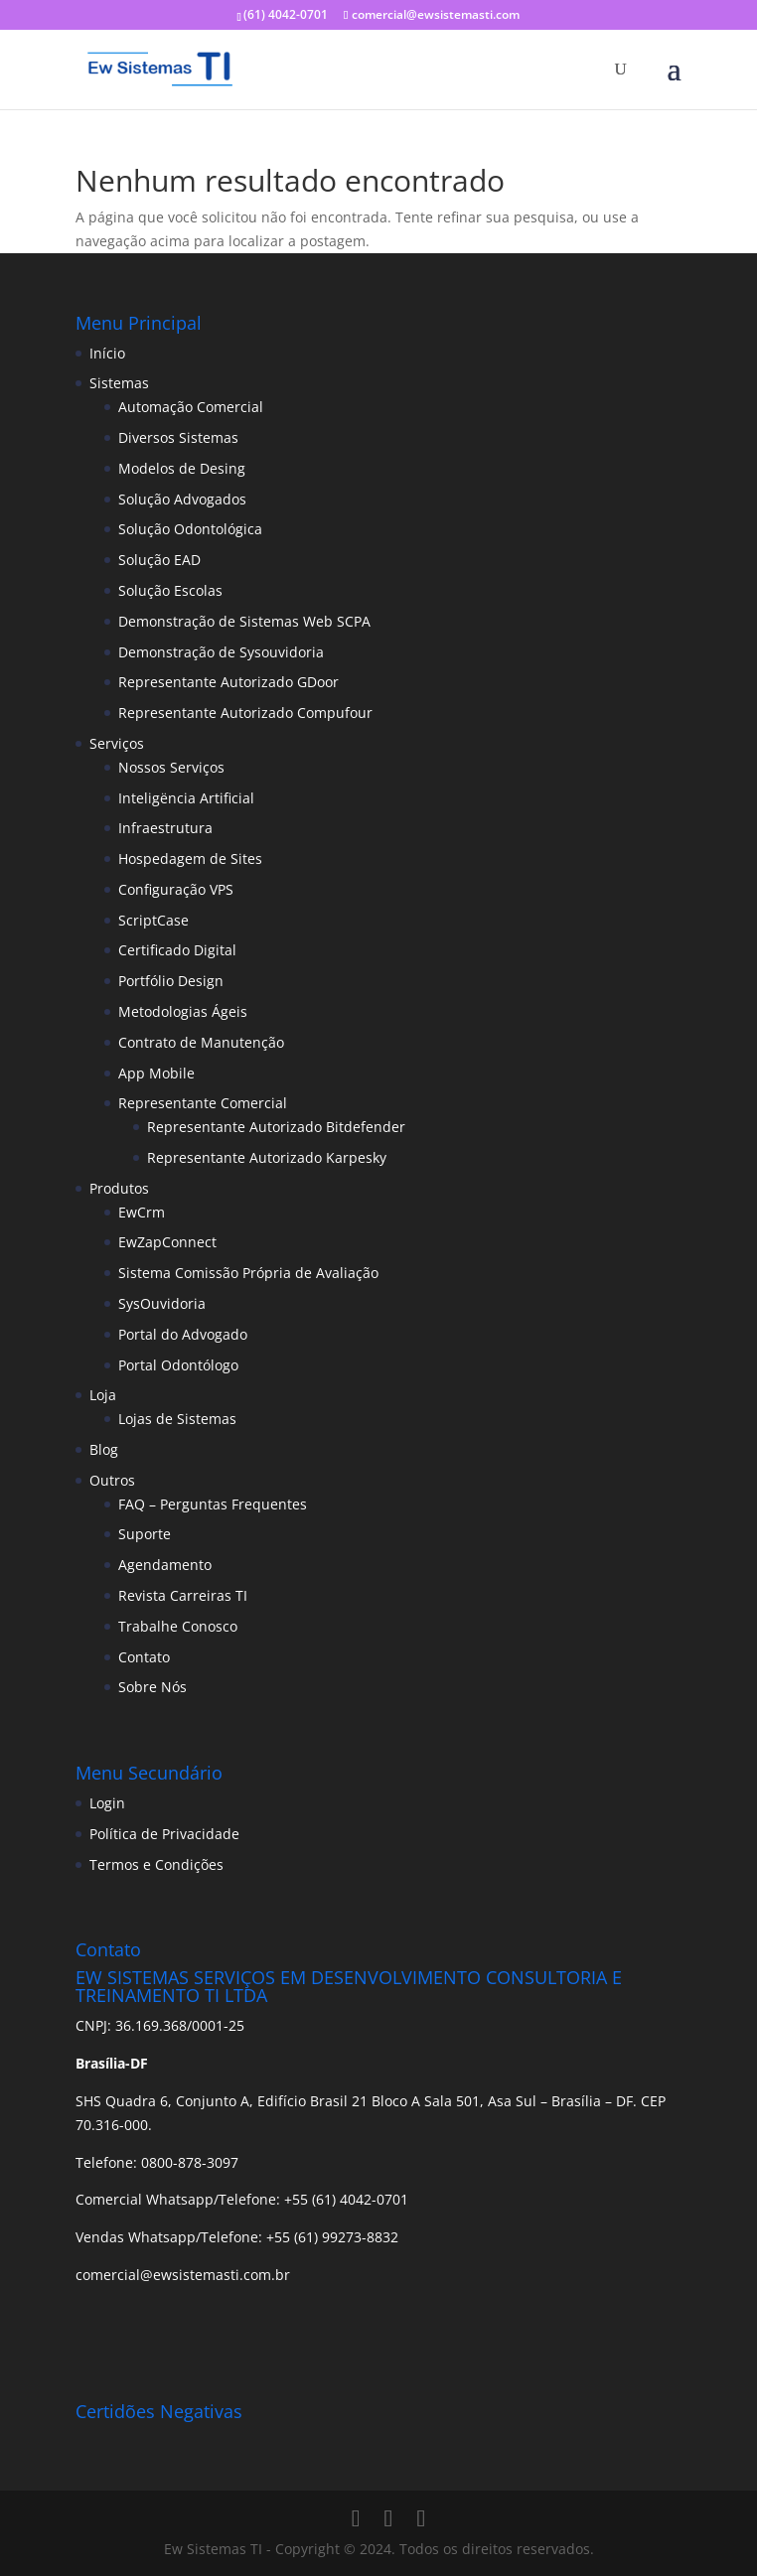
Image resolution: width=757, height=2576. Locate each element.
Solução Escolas (170, 590)
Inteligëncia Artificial (186, 797)
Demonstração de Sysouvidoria (221, 652)
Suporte (144, 1533)
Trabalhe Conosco (177, 1626)
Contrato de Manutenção (201, 1042)
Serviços (116, 743)
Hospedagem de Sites (190, 858)
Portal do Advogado (182, 1334)
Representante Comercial (202, 1102)
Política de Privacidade (164, 1833)
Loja (102, 1394)
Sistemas (119, 382)
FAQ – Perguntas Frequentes (212, 1504)
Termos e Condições (156, 1864)
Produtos (119, 1188)
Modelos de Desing (181, 468)
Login (107, 1802)
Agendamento (165, 1564)
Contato (144, 1656)
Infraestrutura (165, 827)
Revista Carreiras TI (182, 1595)
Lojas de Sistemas (177, 1418)
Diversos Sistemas (178, 437)
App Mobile (156, 1073)
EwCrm (141, 1212)
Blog (103, 1449)
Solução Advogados (182, 499)
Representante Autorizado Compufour (245, 712)
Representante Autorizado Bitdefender (276, 1126)
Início (107, 353)
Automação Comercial (190, 406)
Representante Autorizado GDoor (228, 681)
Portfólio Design (171, 980)
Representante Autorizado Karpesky (266, 1157)
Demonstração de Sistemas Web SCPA (244, 621)
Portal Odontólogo (178, 1365)
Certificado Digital (177, 949)
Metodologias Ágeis (182, 1011)
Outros (112, 1480)
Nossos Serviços (171, 767)
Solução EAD (159, 559)
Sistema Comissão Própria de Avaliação (248, 1272)
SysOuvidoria (162, 1303)
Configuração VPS (175, 889)
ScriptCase (153, 920)
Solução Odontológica (190, 528)
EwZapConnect (167, 1241)
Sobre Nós (152, 1686)
